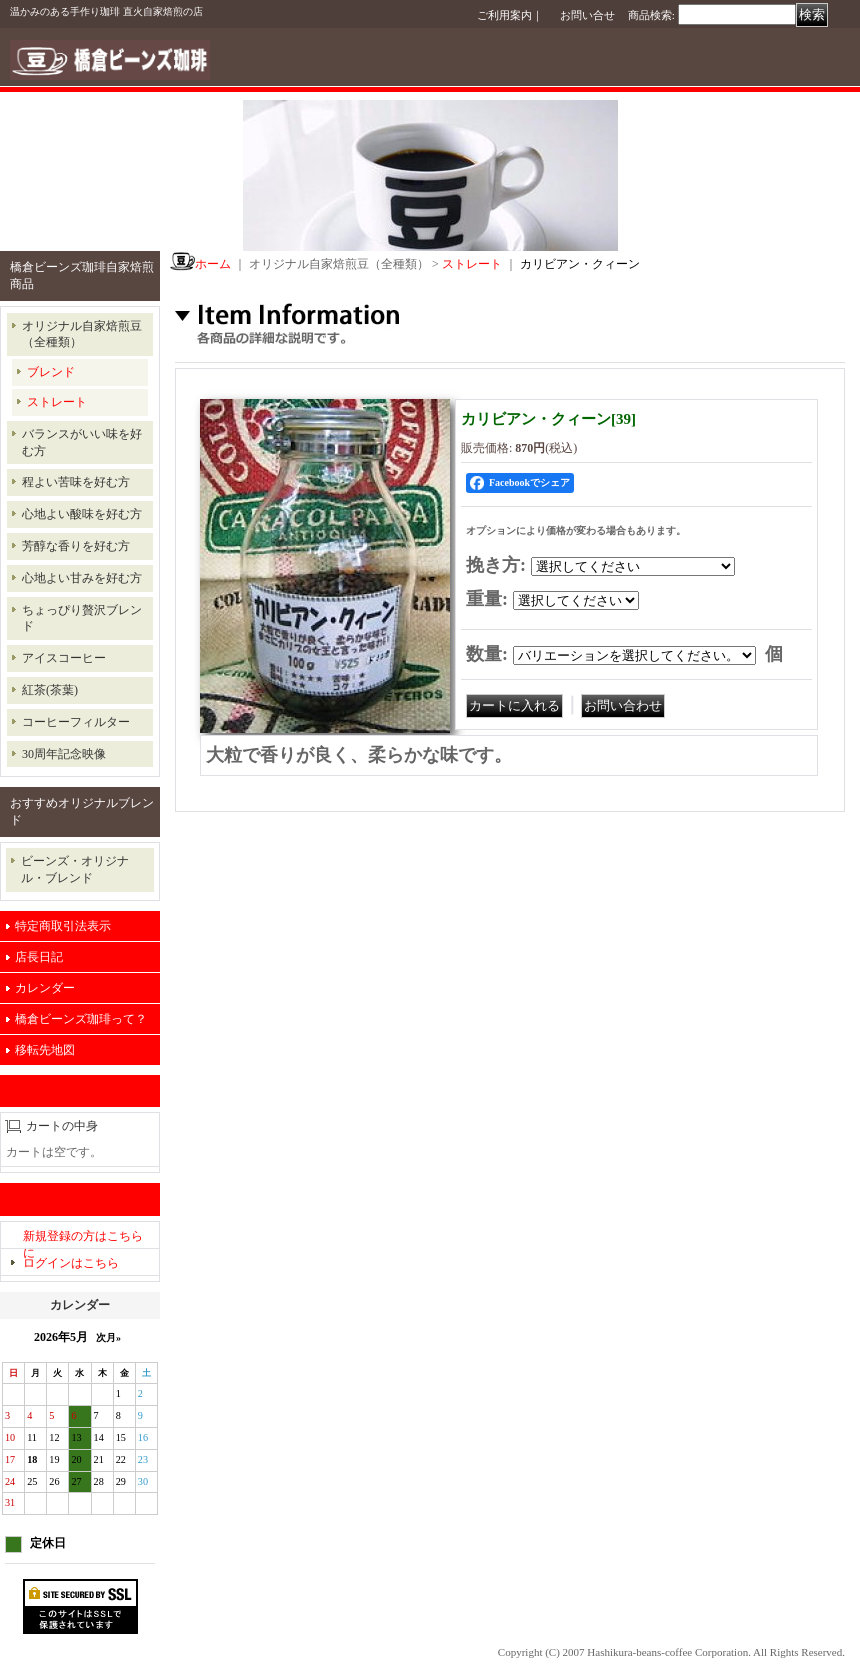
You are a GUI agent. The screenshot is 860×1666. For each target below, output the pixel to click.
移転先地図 (45, 1050)
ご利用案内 (504, 15)
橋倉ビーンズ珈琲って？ (81, 1019)
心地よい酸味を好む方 (82, 514)
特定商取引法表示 (63, 926)
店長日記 (39, 957)
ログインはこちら (71, 1263)
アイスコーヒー (64, 658)
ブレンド (51, 372)
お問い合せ (587, 15)
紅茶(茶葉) (50, 690)
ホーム (213, 264)
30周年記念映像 (64, 754)
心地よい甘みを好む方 (82, 578)
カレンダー (45, 988)
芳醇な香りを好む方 (76, 546)
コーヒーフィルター (76, 722)
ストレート (57, 402)
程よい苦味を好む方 (76, 482)
